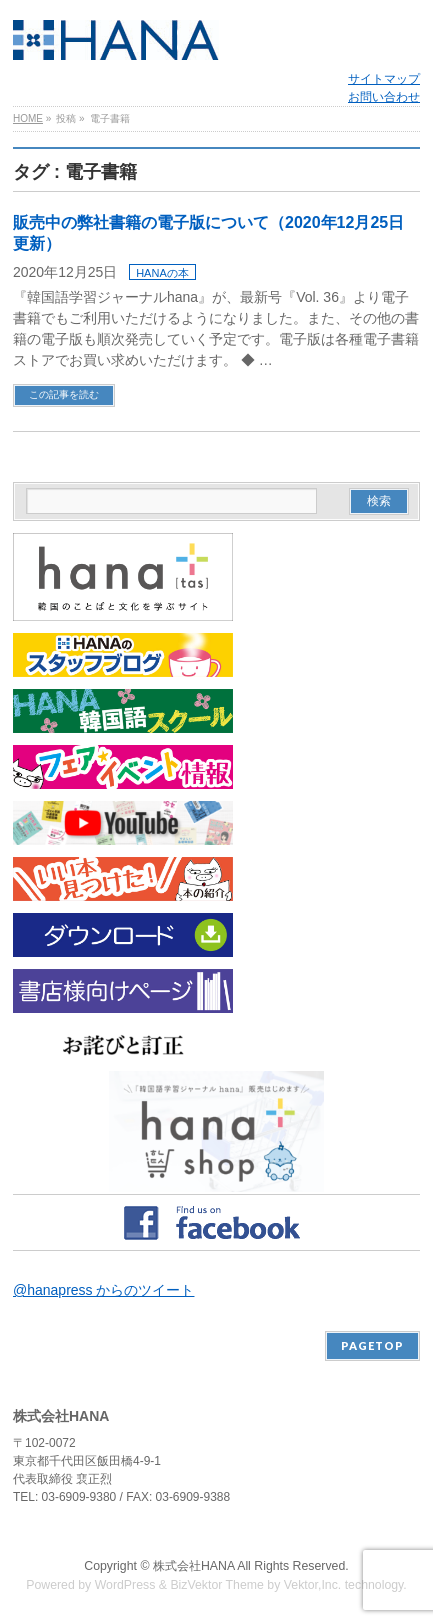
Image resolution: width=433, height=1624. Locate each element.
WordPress (125, 1585)
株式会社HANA (194, 1566)
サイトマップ (384, 79)
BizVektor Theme (217, 1585)
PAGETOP (372, 1345)
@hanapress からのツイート (103, 1290)
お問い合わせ (384, 97)
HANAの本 (162, 273)
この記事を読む (64, 394)
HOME (28, 118)
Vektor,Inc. (313, 1585)
